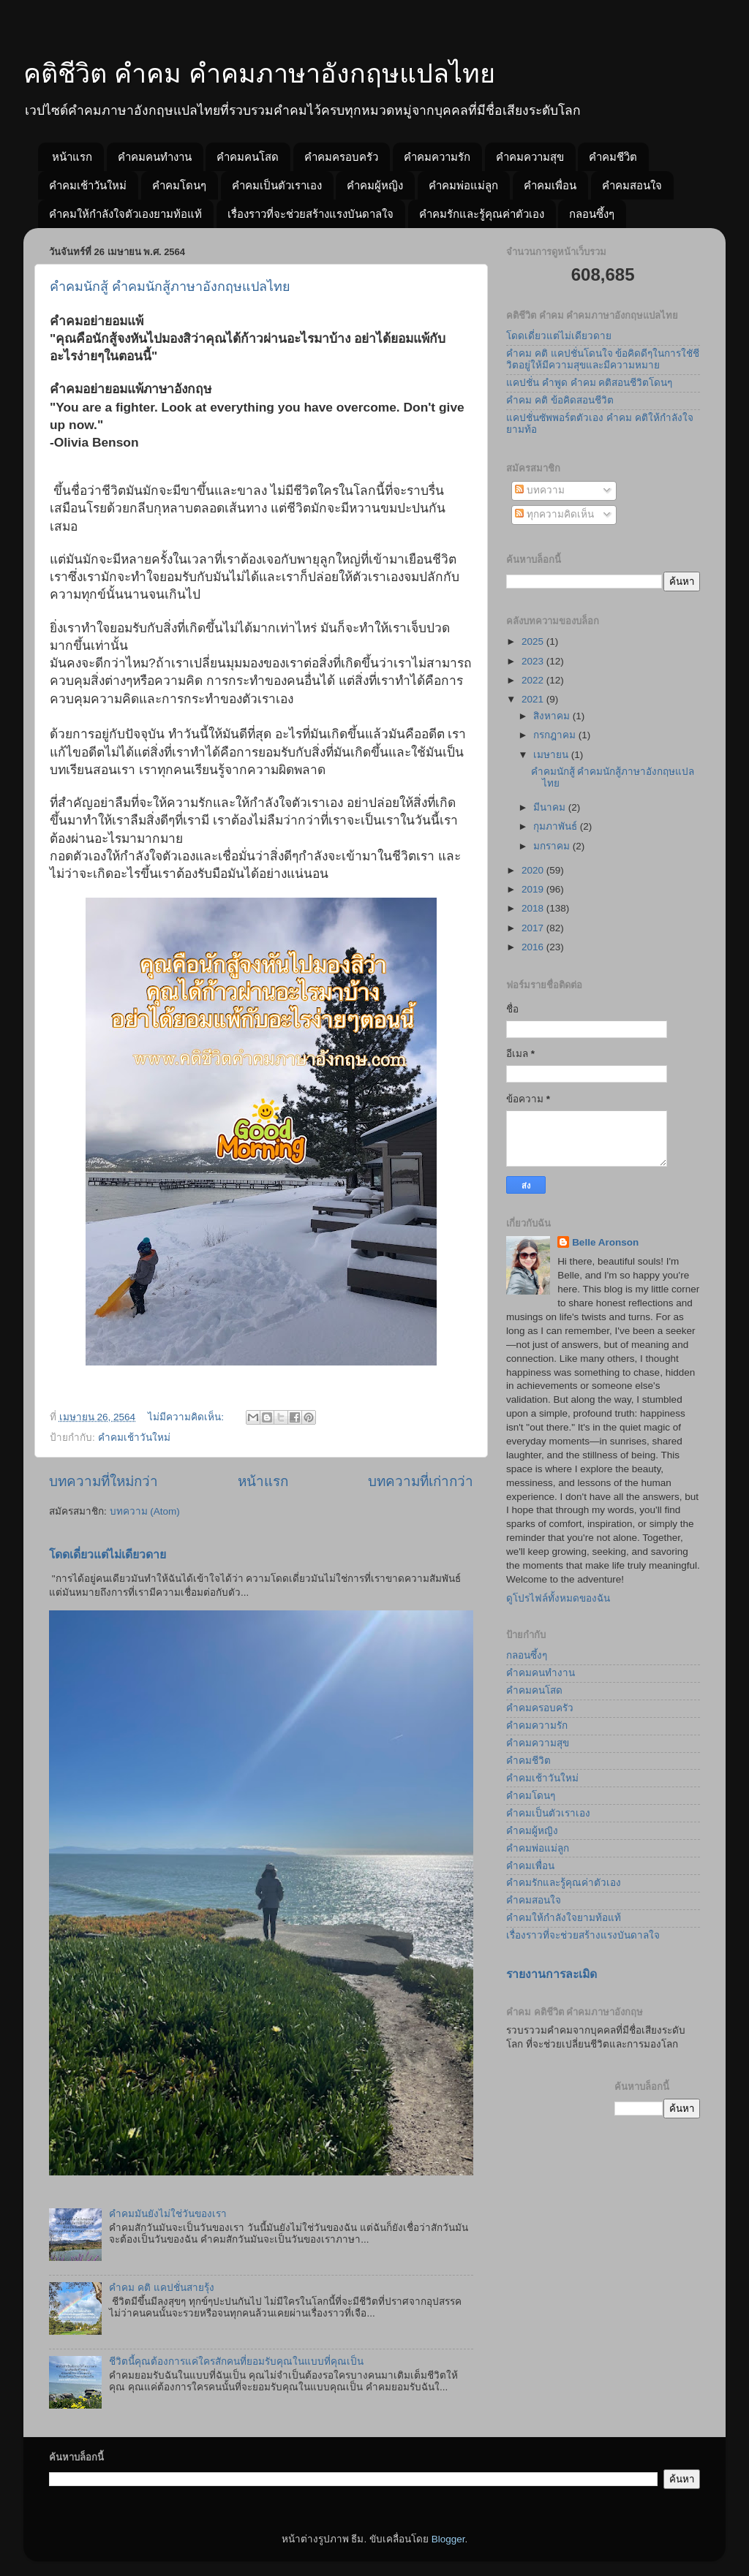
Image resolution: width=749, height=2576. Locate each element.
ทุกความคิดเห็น (554, 514)
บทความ (540, 490)
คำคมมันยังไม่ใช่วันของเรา (168, 2213)
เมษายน (552, 754)
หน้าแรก (72, 157)
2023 (534, 661)
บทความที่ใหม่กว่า (103, 1481)
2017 (534, 928)
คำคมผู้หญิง (375, 185)
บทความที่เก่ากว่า (420, 1481)
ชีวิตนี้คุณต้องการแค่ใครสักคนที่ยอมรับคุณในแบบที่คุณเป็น (236, 2361)
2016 (534, 947)
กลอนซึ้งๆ (591, 214)
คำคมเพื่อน (550, 185)
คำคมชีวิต (613, 157)
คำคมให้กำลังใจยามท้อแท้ (563, 1917)
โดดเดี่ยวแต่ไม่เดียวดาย (107, 1554)
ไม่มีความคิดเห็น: (187, 1417)
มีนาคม (550, 807)
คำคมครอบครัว (341, 157)
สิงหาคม (553, 716)
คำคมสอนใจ (632, 185)
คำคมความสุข (530, 157)
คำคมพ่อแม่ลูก (463, 185)
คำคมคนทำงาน (155, 157)
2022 (534, 680)
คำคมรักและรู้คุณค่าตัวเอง (481, 214)
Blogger (448, 2539)
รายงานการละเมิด (551, 1974)
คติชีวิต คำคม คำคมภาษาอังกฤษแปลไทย (259, 73)
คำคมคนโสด (248, 157)
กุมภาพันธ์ (556, 826)
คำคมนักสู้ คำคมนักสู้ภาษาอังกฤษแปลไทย (170, 286)
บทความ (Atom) (145, 1511)
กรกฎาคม (556, 735)
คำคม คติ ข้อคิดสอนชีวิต (560, 400)
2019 (534, 889)
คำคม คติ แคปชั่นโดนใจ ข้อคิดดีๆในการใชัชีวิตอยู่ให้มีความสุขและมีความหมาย (602, 359)
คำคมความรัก (437, 157)
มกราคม (553, 846)
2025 (534, 641)
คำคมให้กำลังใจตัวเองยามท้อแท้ (125, 214)
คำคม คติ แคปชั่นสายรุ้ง (161, 2287)
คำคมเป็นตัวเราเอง (277, 185)
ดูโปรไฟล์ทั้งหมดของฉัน (558, 1598)
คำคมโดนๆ (179, 185)
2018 (534, 908)
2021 (534, 699)
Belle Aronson (605, 1242)
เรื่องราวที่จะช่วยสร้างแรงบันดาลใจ (310, 214)
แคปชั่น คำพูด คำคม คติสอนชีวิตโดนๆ (589, 382)
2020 (534, 870)
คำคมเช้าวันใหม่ (88, 185)
